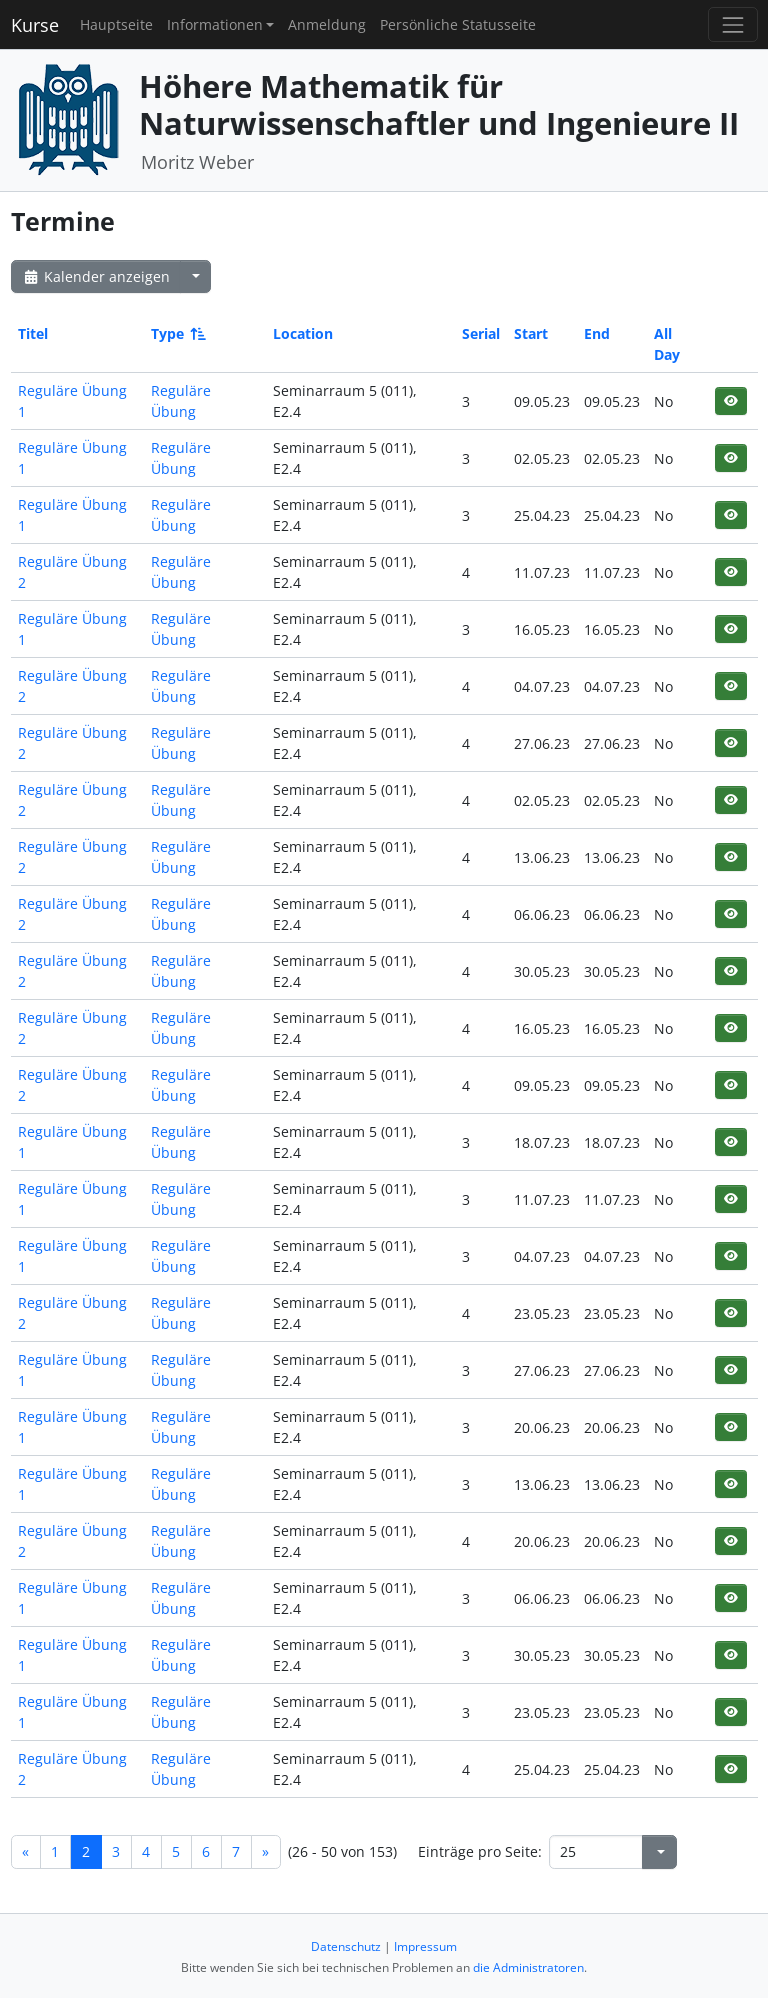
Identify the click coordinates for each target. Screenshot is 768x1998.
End (597, 333)
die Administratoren (528, 1967)
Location (303, 333)
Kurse (35, 25)
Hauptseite (116, 24)
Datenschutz (346, 1946)
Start (531, 333)
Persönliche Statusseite (458, 24)
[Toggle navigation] (732, 24)
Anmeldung (327, 24)
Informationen (215, 24)
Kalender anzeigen (96, 276)
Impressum (425, 1946)
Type (177, 333)
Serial (481, 333)
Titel (33, 333)
